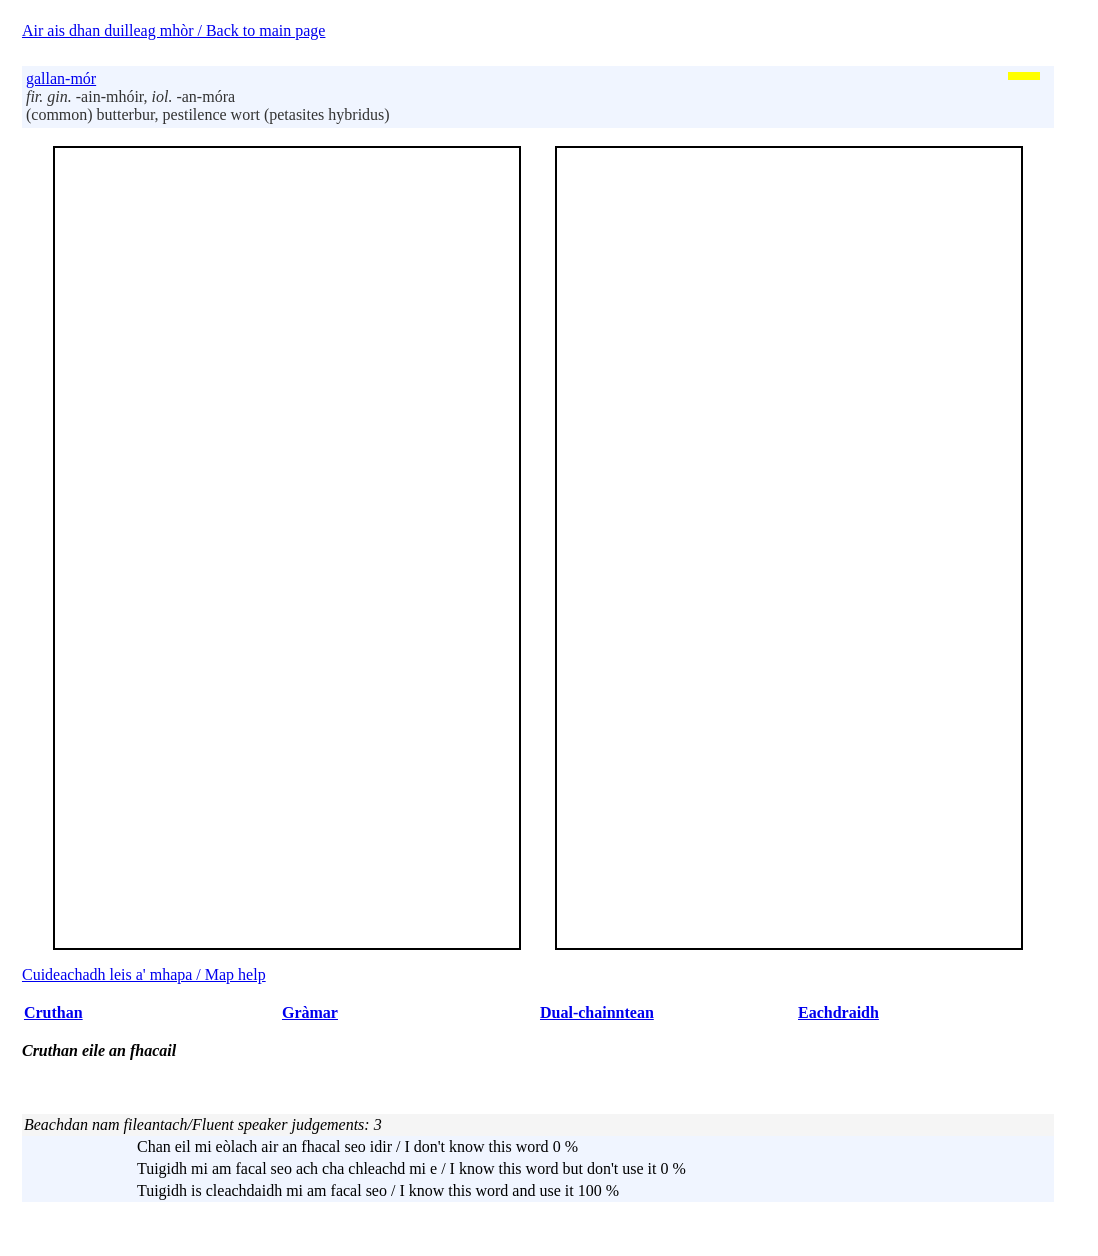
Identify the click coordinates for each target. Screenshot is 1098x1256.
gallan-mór (61, 78)
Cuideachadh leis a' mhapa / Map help (144, 974)
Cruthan (53, 1012)
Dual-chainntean (597, 1012)
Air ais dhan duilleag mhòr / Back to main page (173, 30)
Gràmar (310, 1012)
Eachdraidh (838, 1012)
